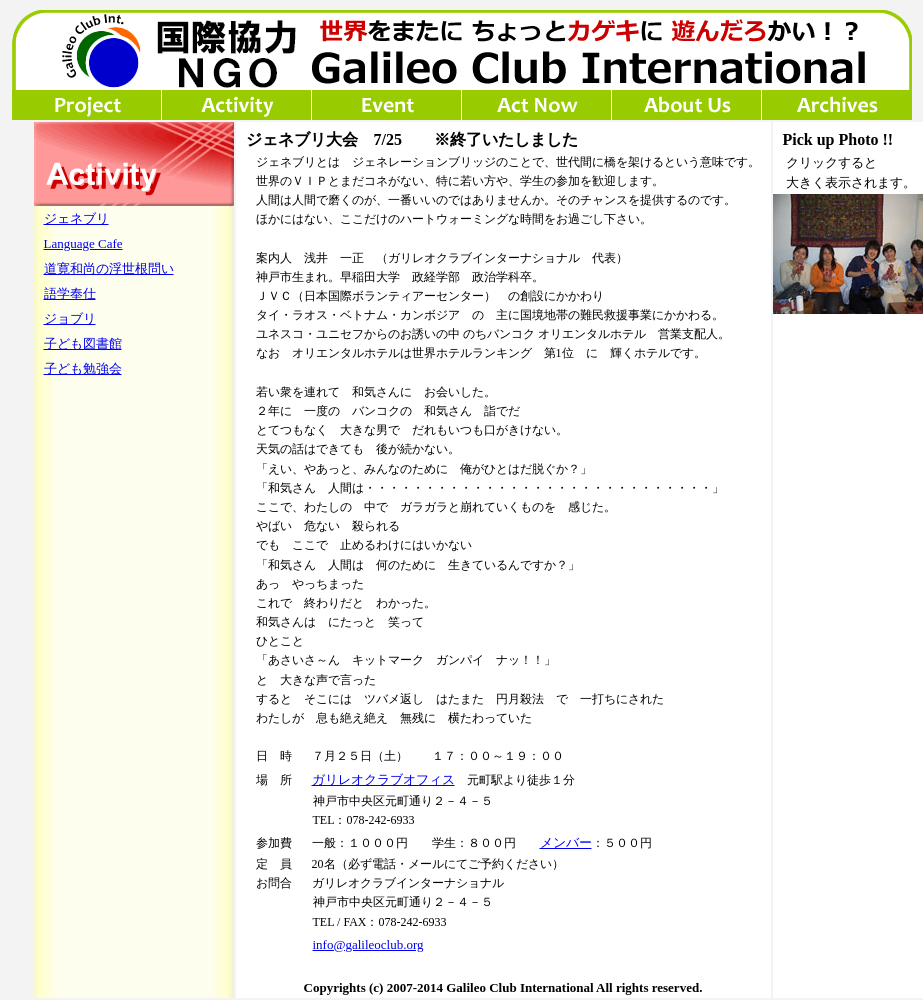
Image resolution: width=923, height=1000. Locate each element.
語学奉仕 (70, 293)
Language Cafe (83, 243)
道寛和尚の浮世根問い (109, 268)
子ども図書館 (83, 343)
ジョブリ (70, 318)
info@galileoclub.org (368, 944)
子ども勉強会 (83, 368)
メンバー (566, 842)
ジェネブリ (76, 218)
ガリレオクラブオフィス (383, 779)
